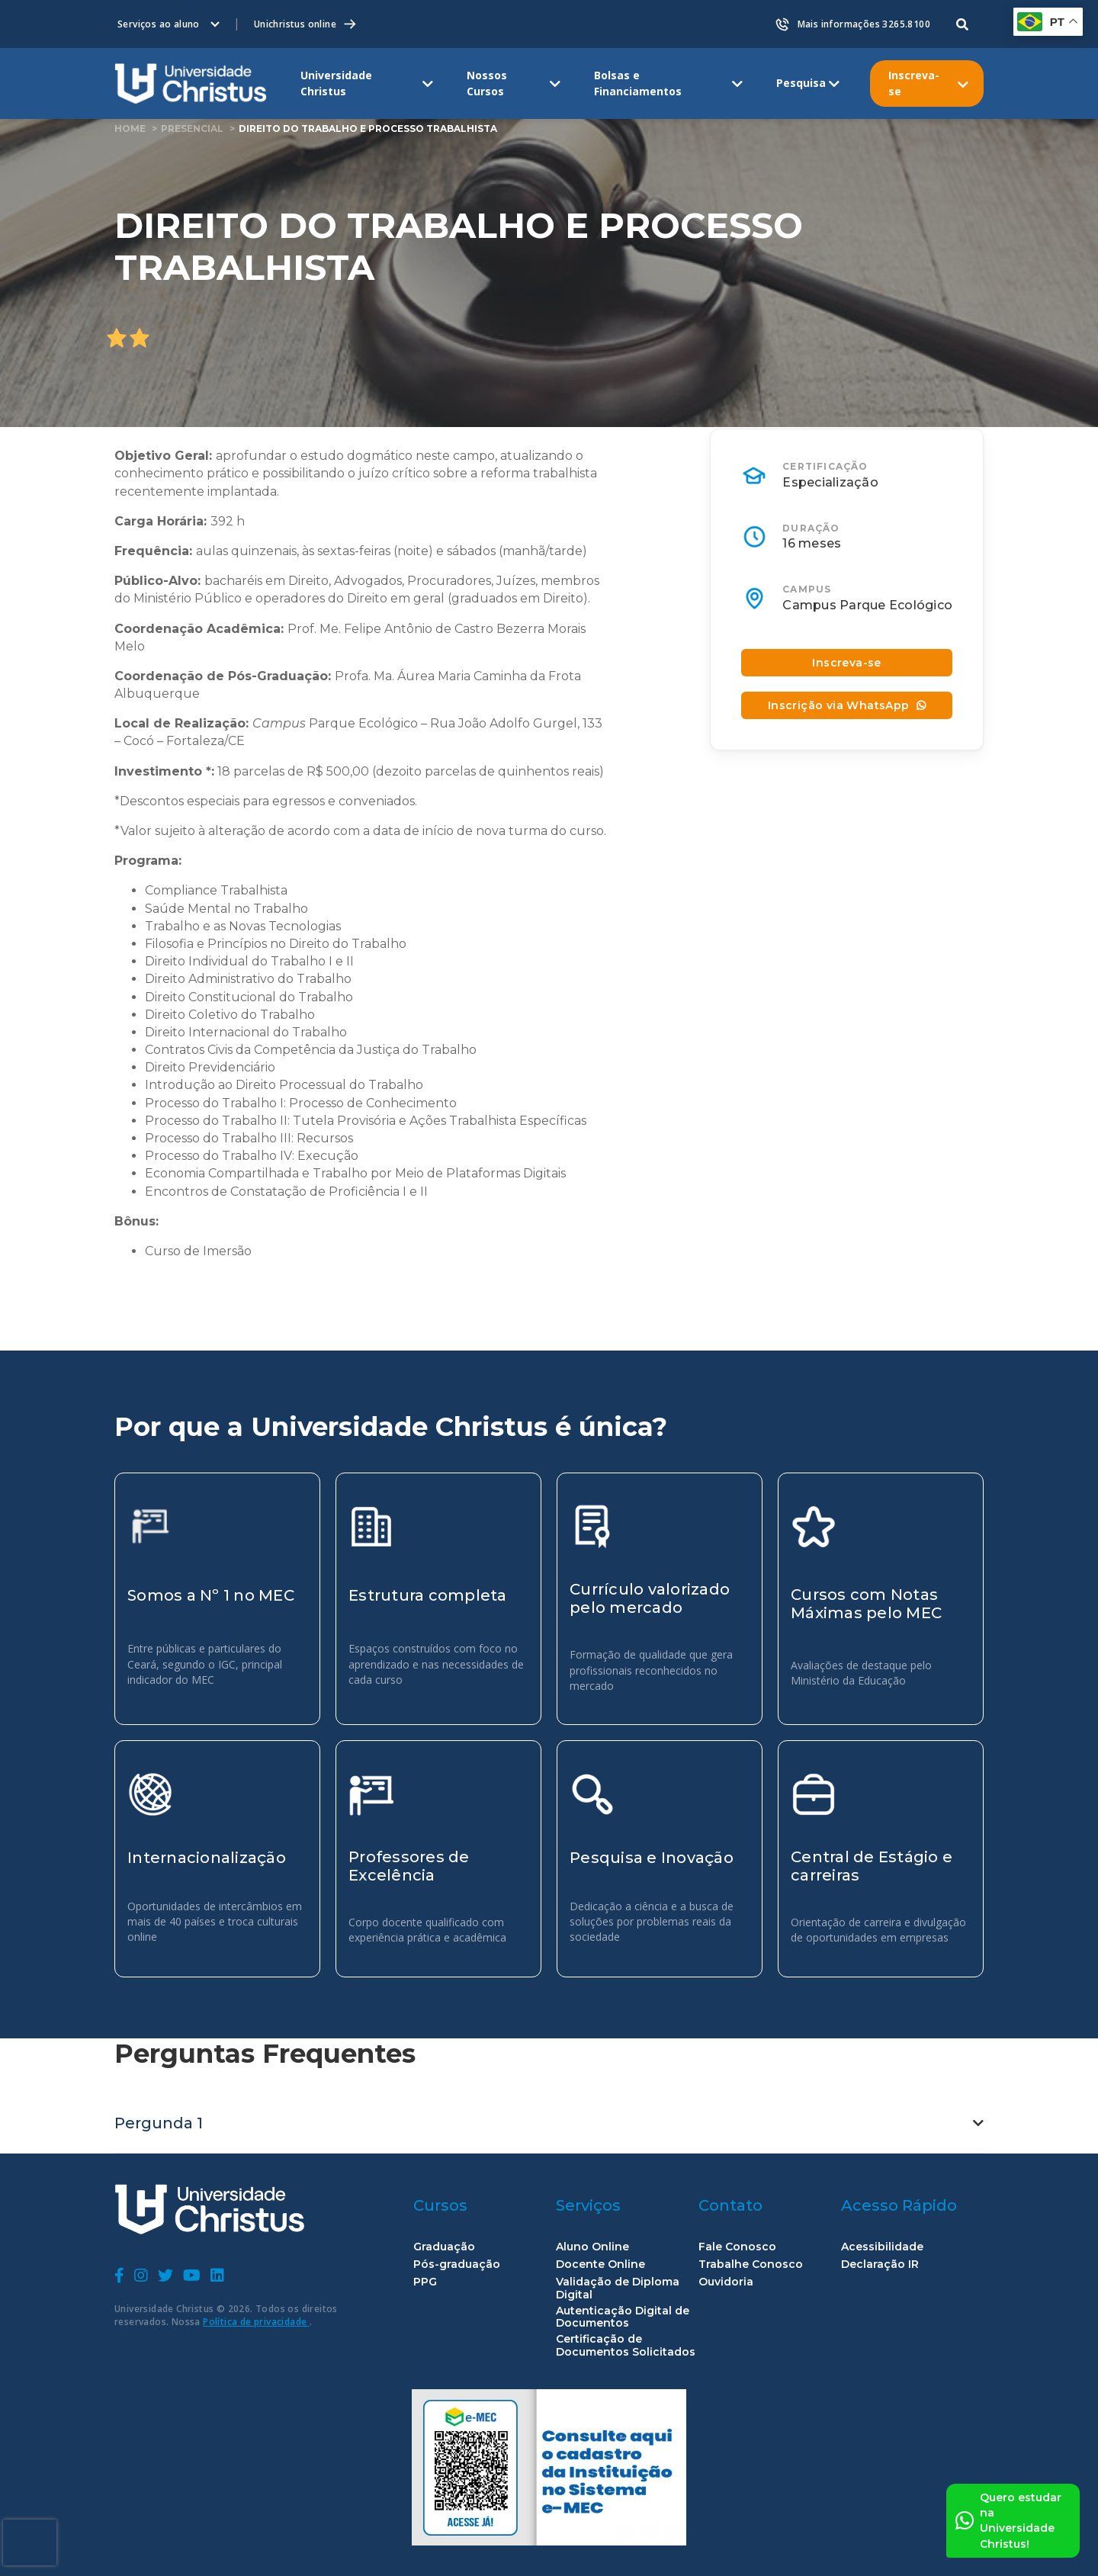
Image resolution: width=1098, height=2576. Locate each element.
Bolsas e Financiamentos (638, 83)
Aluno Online (592, 2246)
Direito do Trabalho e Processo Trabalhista (368, 128)
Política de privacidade (256, 2321)
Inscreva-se (913, 83)
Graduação (444, 2246)
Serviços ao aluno (158, 24)
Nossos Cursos (487, 83)
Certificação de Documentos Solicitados (625, 2346)
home (130, 128)
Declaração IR (880, 2264)
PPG (425, 2282)
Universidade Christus (336, 83)
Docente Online (600, 2264)
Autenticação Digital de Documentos (622, 2317)
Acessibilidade (882, 2246)
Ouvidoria (725, 2282)
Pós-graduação (456, 2264)
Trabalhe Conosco (750, 2264)
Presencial (192, 128)
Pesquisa (801, 82)
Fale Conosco (737, 2246)
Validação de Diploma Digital (617, 2288)
